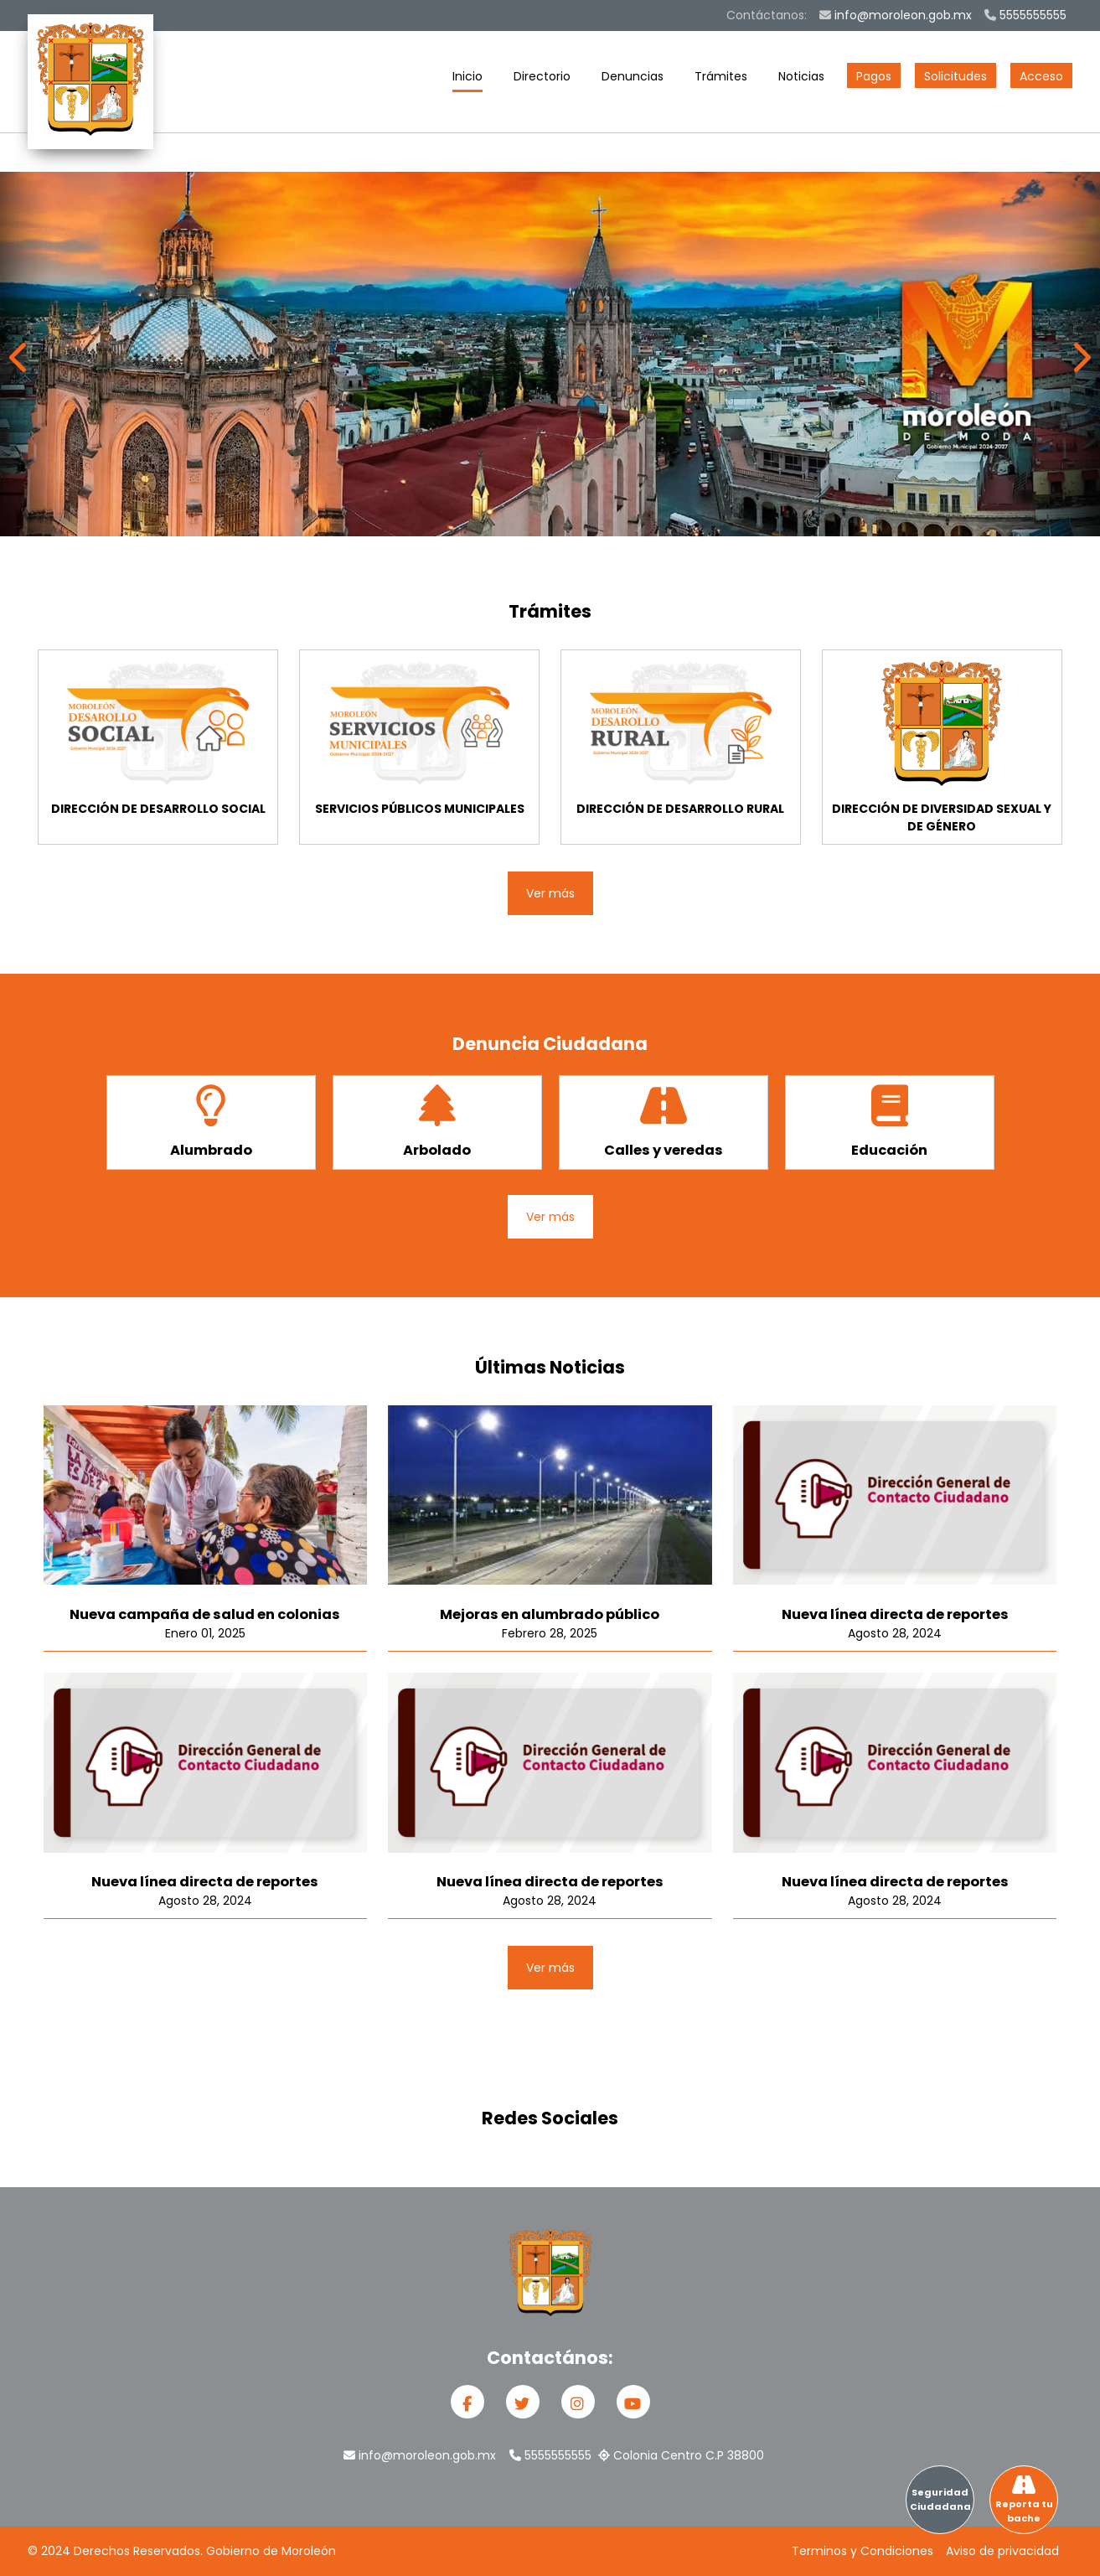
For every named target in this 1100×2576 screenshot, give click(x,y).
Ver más (550, 893)
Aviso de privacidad (1002, 2550)
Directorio (542, 80)
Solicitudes (955, 76)
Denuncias (633, 80)
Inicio (467, 80)
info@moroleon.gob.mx (895, 15)
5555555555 (1025, 15)
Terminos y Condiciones (862, 2550)
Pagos (873, 76)
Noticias (801, 80)
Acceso (1041, 76)
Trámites (721, 80)
